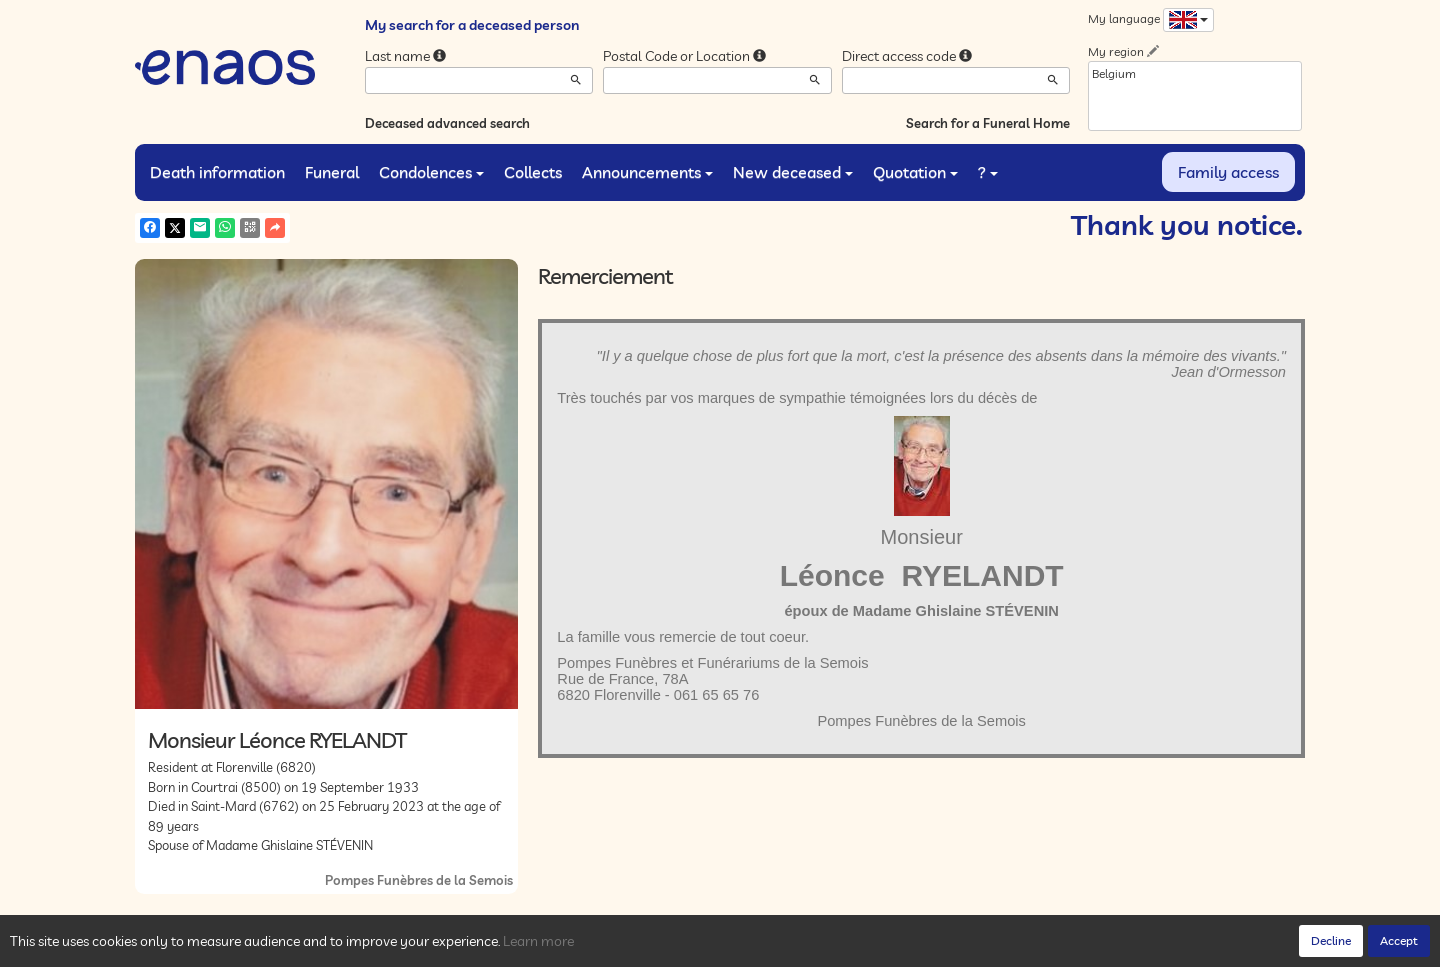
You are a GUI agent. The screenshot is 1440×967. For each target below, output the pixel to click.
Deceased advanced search (447, 123)
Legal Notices (440, 947)
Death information (217, 172)
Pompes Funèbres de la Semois (419, 880)
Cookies (369, 947)
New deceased (793, 172)
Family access (1228, 172)
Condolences (431, 172)
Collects (533, 172)
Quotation (915, 172)
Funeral (332, 172)
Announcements (647, 172)
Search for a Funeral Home (988, 123)
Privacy (315, 947)
